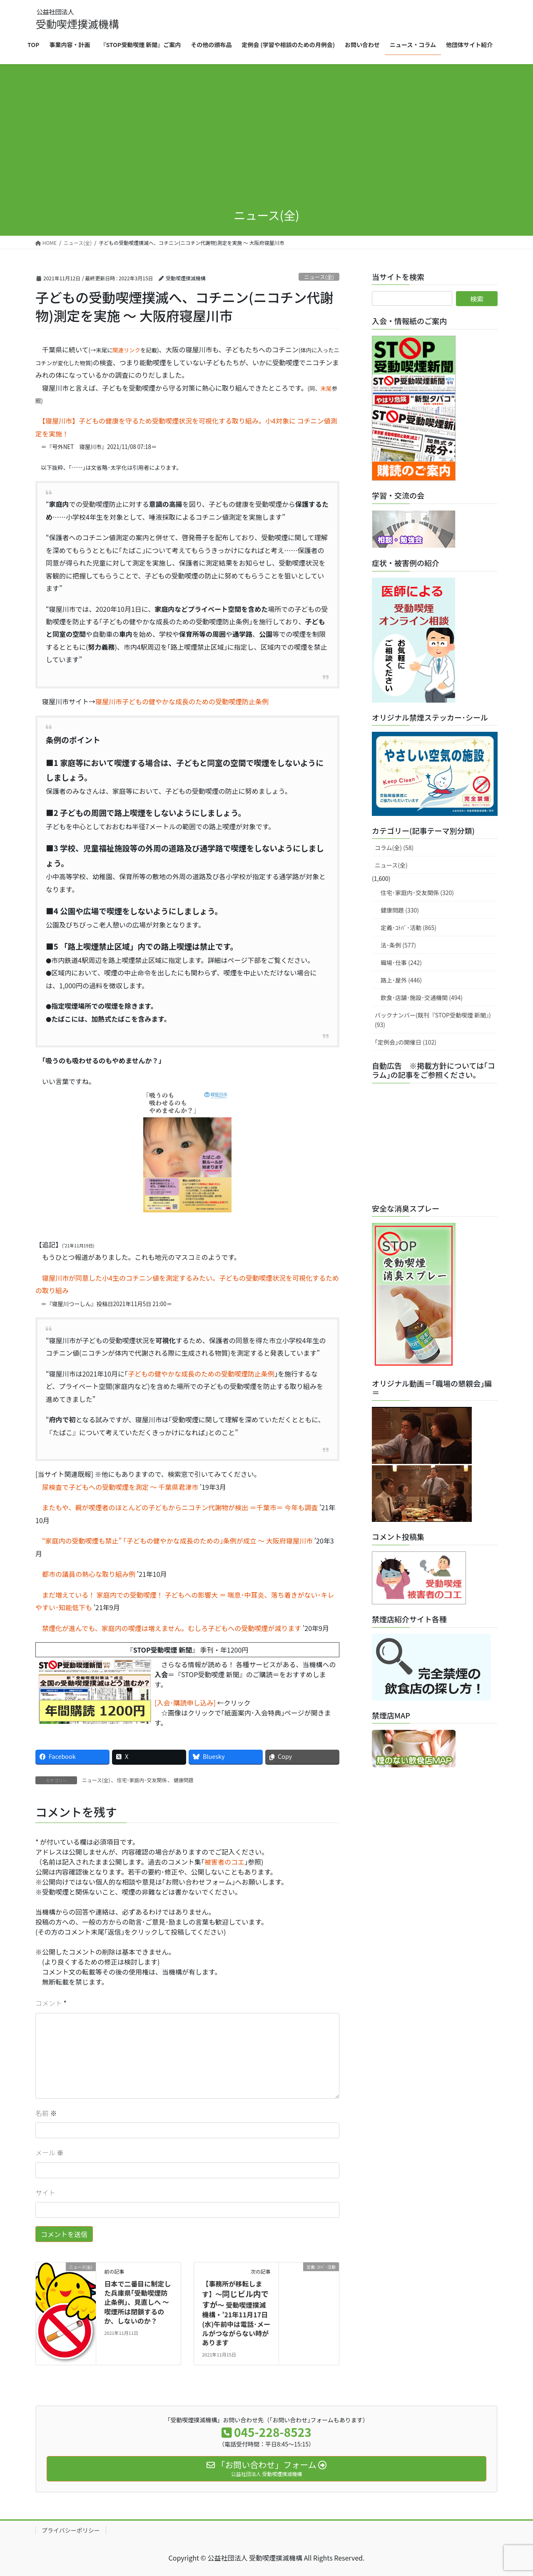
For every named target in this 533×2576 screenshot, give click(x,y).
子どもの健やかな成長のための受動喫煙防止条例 (201, 1374)
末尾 (326, 388)
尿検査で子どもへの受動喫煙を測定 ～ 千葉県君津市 (116, 1487)
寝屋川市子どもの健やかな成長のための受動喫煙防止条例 (182, 701)
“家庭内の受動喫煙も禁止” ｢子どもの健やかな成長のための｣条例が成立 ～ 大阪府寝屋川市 (174, 1541)
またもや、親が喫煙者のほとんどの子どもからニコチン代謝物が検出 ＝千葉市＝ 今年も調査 (176, 1507)
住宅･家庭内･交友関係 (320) (417, 892)
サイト (45, 2192)
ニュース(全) (319, 277)
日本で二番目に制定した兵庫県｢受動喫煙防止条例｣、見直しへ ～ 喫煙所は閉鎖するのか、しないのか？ (137, 2302)
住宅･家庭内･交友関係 (142, 1779)
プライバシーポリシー (71, 2530)
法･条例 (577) (398, 945)
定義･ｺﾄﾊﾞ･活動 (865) (408, 927)
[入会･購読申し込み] (185, 1703)
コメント (48, 2003)
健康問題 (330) (400, 910)
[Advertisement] (266, 136)
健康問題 (184, 1779)
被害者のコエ (224, 1862)
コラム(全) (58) (394, 847)
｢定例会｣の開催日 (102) (405, 1042)
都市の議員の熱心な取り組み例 (85, 1574)
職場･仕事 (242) (401, 962)
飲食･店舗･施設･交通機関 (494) (422, 997)
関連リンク (126, 350)
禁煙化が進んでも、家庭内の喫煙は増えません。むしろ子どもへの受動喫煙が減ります (168, 1628)
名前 (46, 2113)
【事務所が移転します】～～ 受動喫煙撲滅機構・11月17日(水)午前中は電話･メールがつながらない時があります (236, 2313)
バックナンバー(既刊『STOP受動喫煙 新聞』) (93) (433, 1020)
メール (49, 2152)
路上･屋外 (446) (401, 980)
